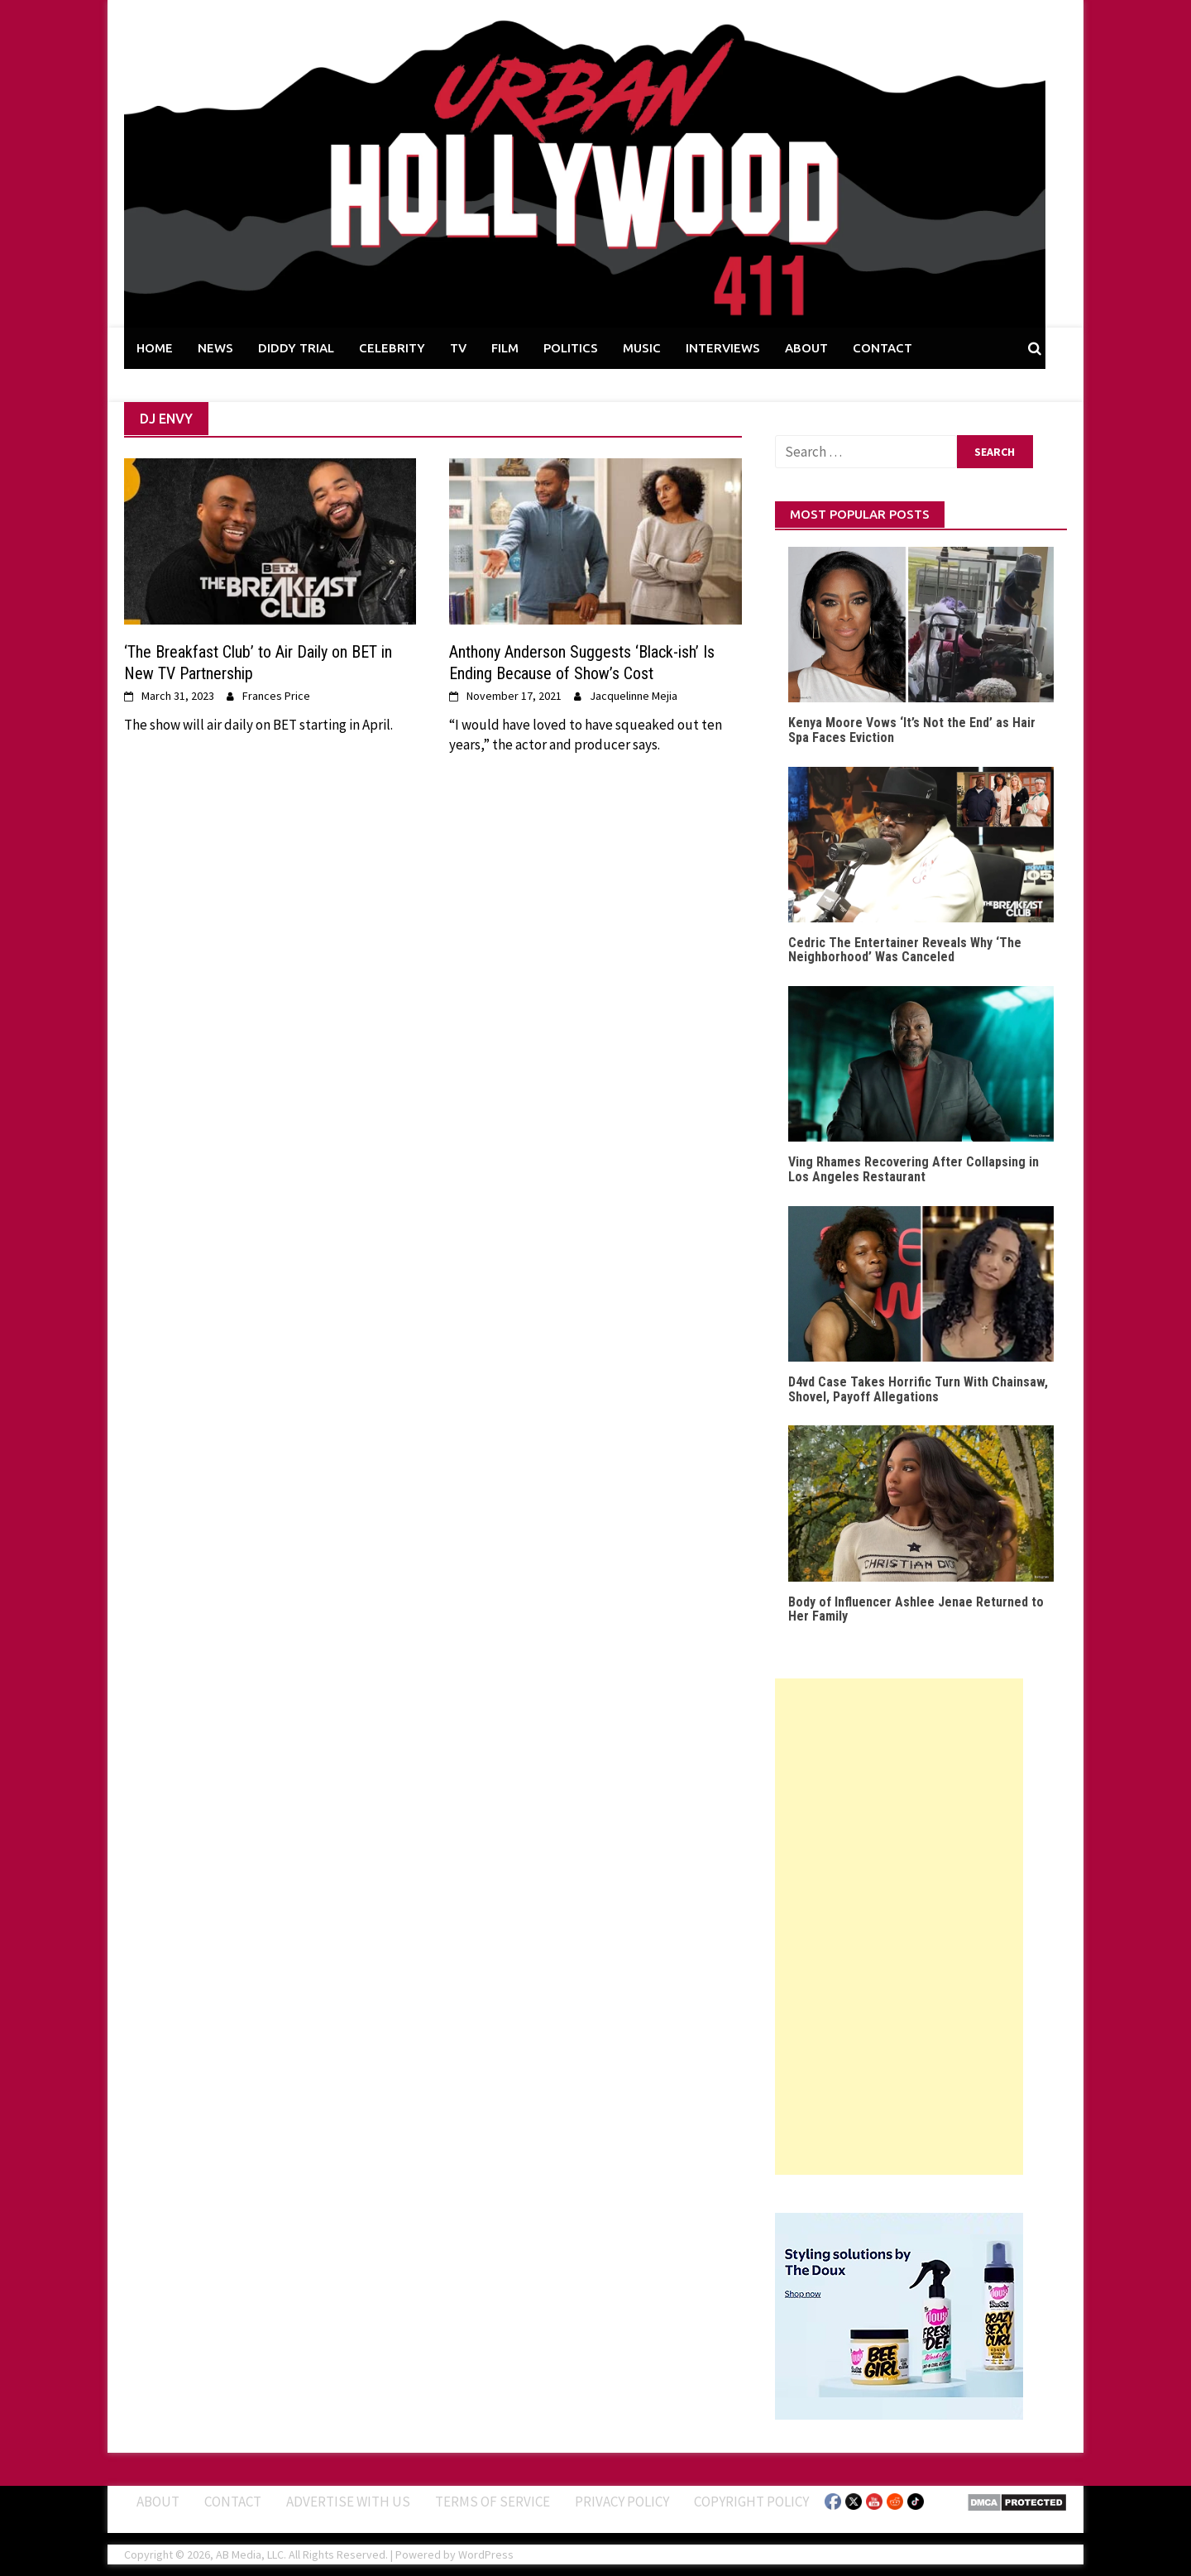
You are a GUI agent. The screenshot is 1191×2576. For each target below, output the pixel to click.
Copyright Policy (751, 2501)
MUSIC (642, 348)
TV (458, 348)
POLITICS (570, 348)
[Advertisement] (899, 1926)
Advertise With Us (348, 2501)
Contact (232, 2501)
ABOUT (806, 348)
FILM (505, 348)
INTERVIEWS (723, 348)
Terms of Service (492, 2501)
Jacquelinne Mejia (633, 695)
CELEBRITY (392, 348)
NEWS (215, 348)
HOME (154, 348)
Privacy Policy (622, 2501)
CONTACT (882, 348)
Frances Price (276, 695)
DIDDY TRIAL (296, 348)
